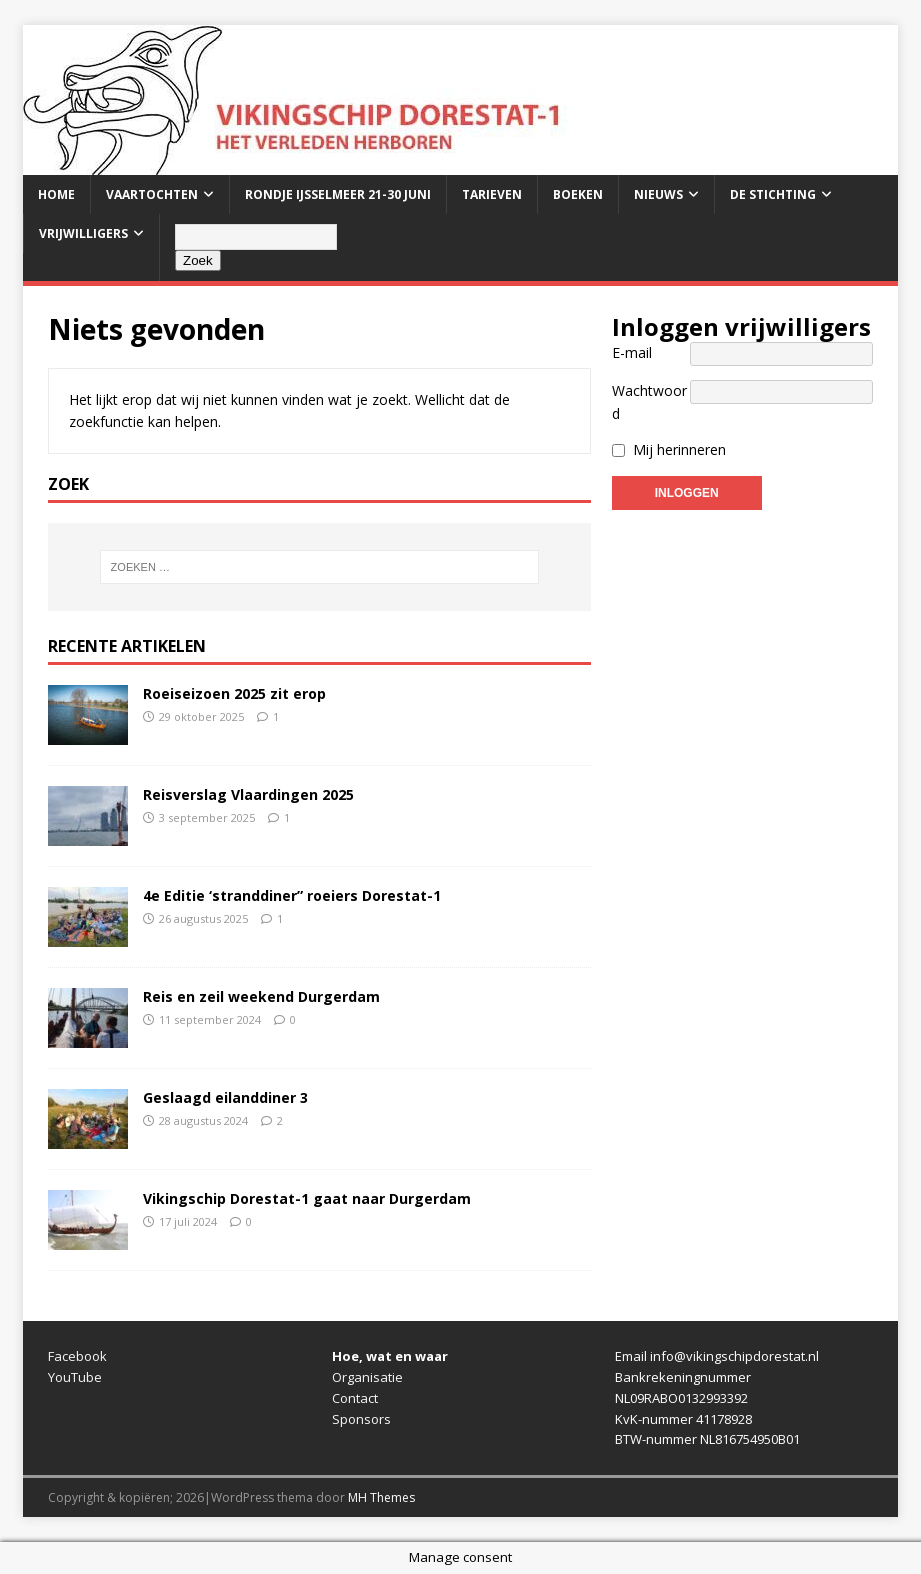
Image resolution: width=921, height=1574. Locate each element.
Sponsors (361, 1419)
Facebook (77, 1356)
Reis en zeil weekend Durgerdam (261, 996)
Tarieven (492, 194)
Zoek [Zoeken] (198, 260)
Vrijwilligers (83, 233)
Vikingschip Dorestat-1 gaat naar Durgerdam (307, 1198)
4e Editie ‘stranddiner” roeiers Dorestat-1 (292, 895)
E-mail (632, 352)
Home (56, 194)
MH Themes (381, 1497)
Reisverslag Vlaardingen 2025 (248, 794)
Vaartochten (152, 194)
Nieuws (658, 194)
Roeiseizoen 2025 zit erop (234, 693)
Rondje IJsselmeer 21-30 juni (338, 194)
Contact (355, 1398)
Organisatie (367, 1377)
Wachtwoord (649, 401)
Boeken (578, 194)
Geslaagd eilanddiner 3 (225, 1097)
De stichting (773, 194)
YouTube (75, 1377)
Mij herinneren (679, 449)
